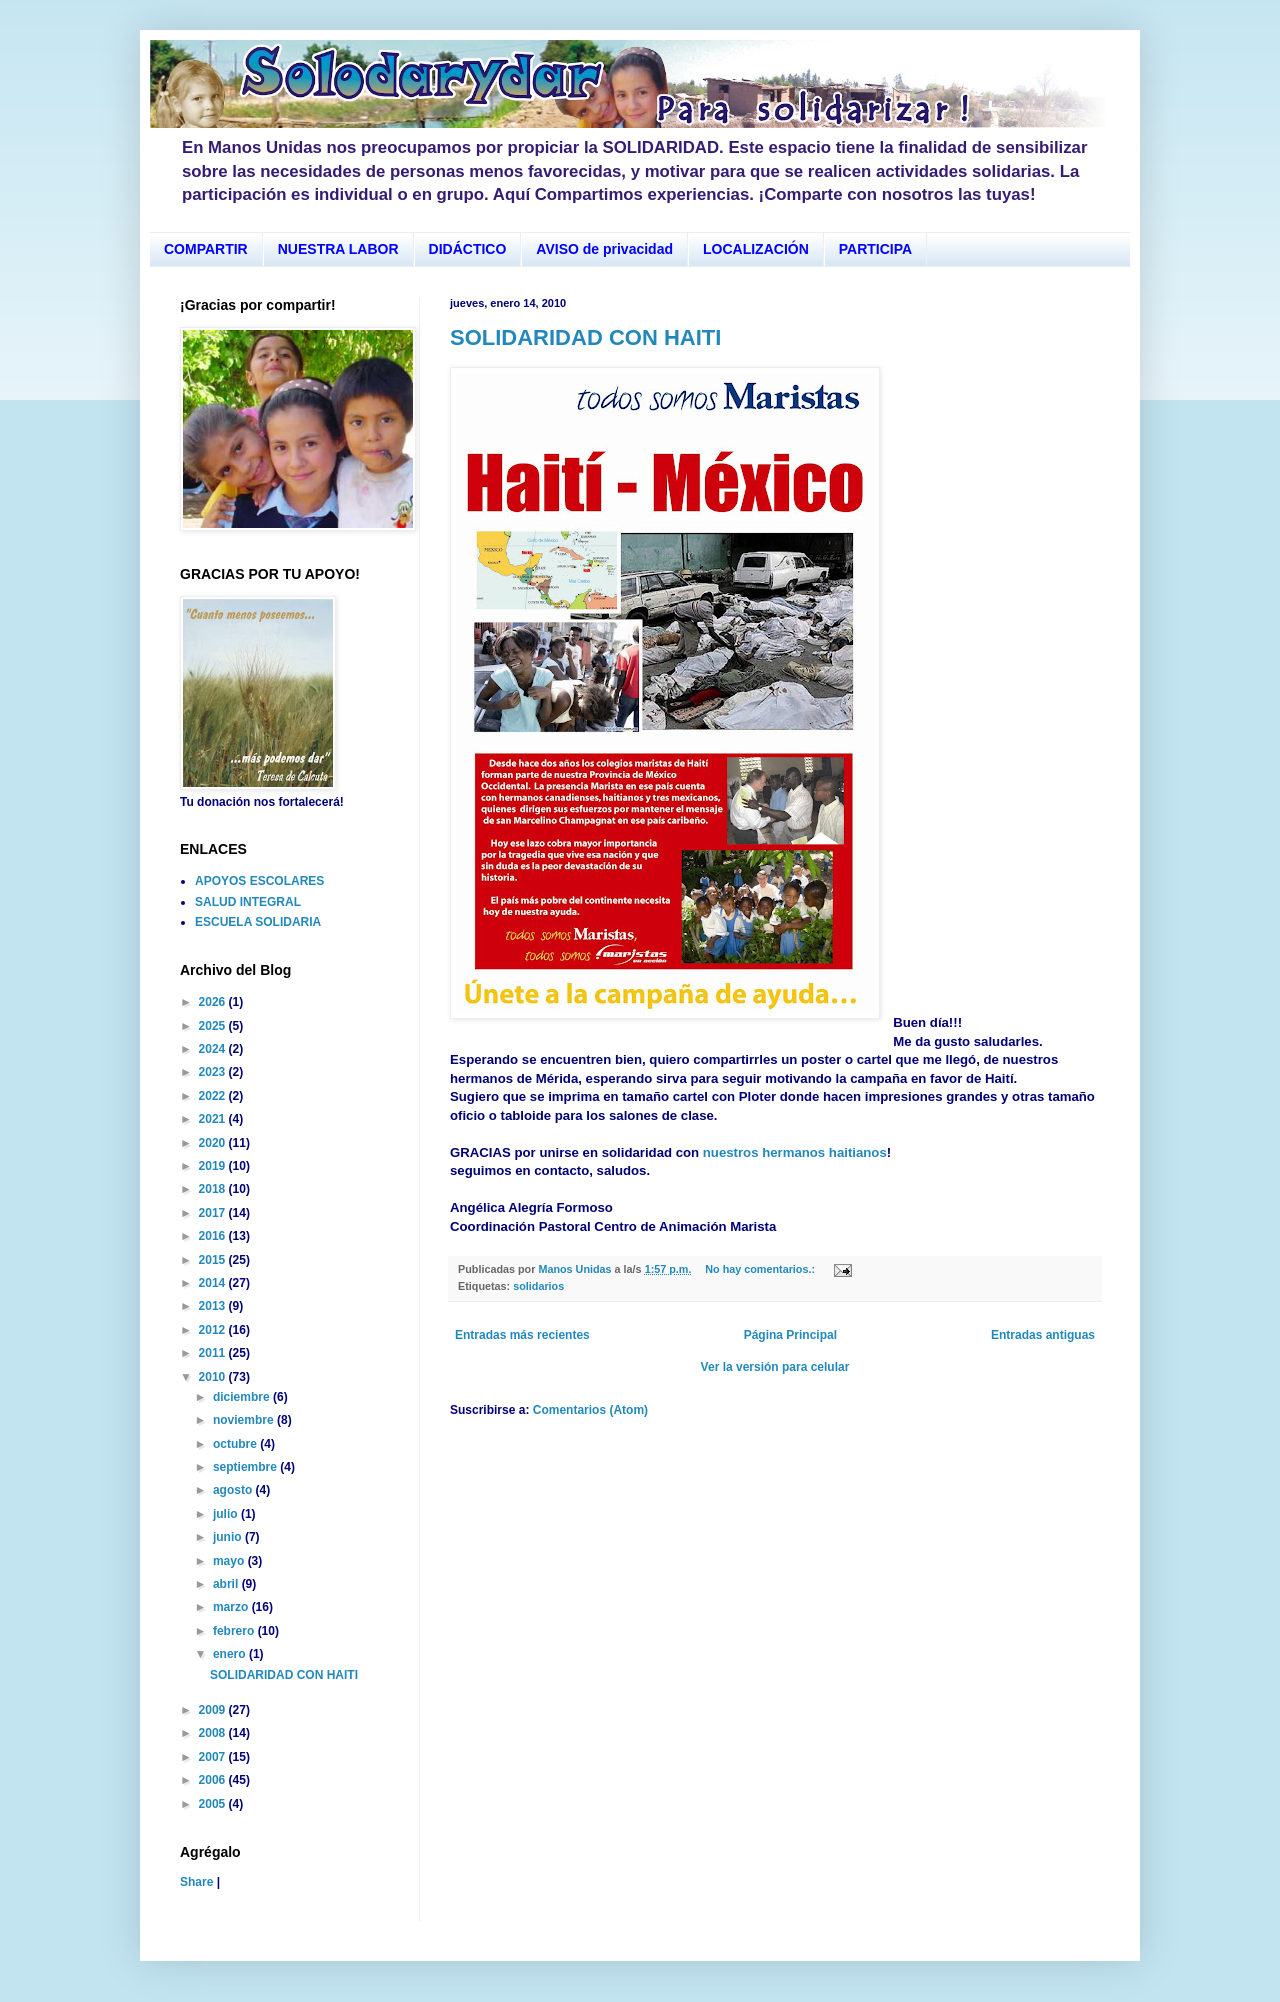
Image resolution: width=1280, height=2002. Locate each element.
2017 (214, 1213)
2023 (214, 1072)
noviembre (245, 1420)
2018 (214, 1189)
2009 (214, 1710)
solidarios (538, 1286)
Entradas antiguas (1043, 1335)
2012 (214, 1330)
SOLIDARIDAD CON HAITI (585, 337)
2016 (214, 1236)
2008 (214, 1733)
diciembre (243, 1397)
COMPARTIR (206, 249)
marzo (232, 1607)
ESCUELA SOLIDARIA (258, 922)
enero (231, 1654)
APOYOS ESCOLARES (259, 881)
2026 (214, 1002)
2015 (214, 1260)
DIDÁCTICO (468, 249)
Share (196, 1882)
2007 (214, 1757)
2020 (214, 1143)
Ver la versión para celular (775, 1367)
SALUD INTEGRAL (248, 902)
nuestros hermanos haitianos (795, 1152)
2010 (214, 1377)
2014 (214, 1283)
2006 (214, 1780)
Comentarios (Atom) (590, 1410)
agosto (234, 1490)
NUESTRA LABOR (338, 249)
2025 (214, 1026)
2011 (214, 1353)
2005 (214, 1804)
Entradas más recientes (522, 1335)
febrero (235, 1631)
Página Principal (790, 1335)
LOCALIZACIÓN (756, 249)
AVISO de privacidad (604, 249)
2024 (214, 1049)
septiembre (246, 1467)
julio (227, 1514)
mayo (230, 1561)
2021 (214, 1119)
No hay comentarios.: (761, 1269)
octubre (236, 1444)
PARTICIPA (875, 249)
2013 (214, 1306)
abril (227, 1584)
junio (229, 1537)
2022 (214, 1096)
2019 (214, 1166)
